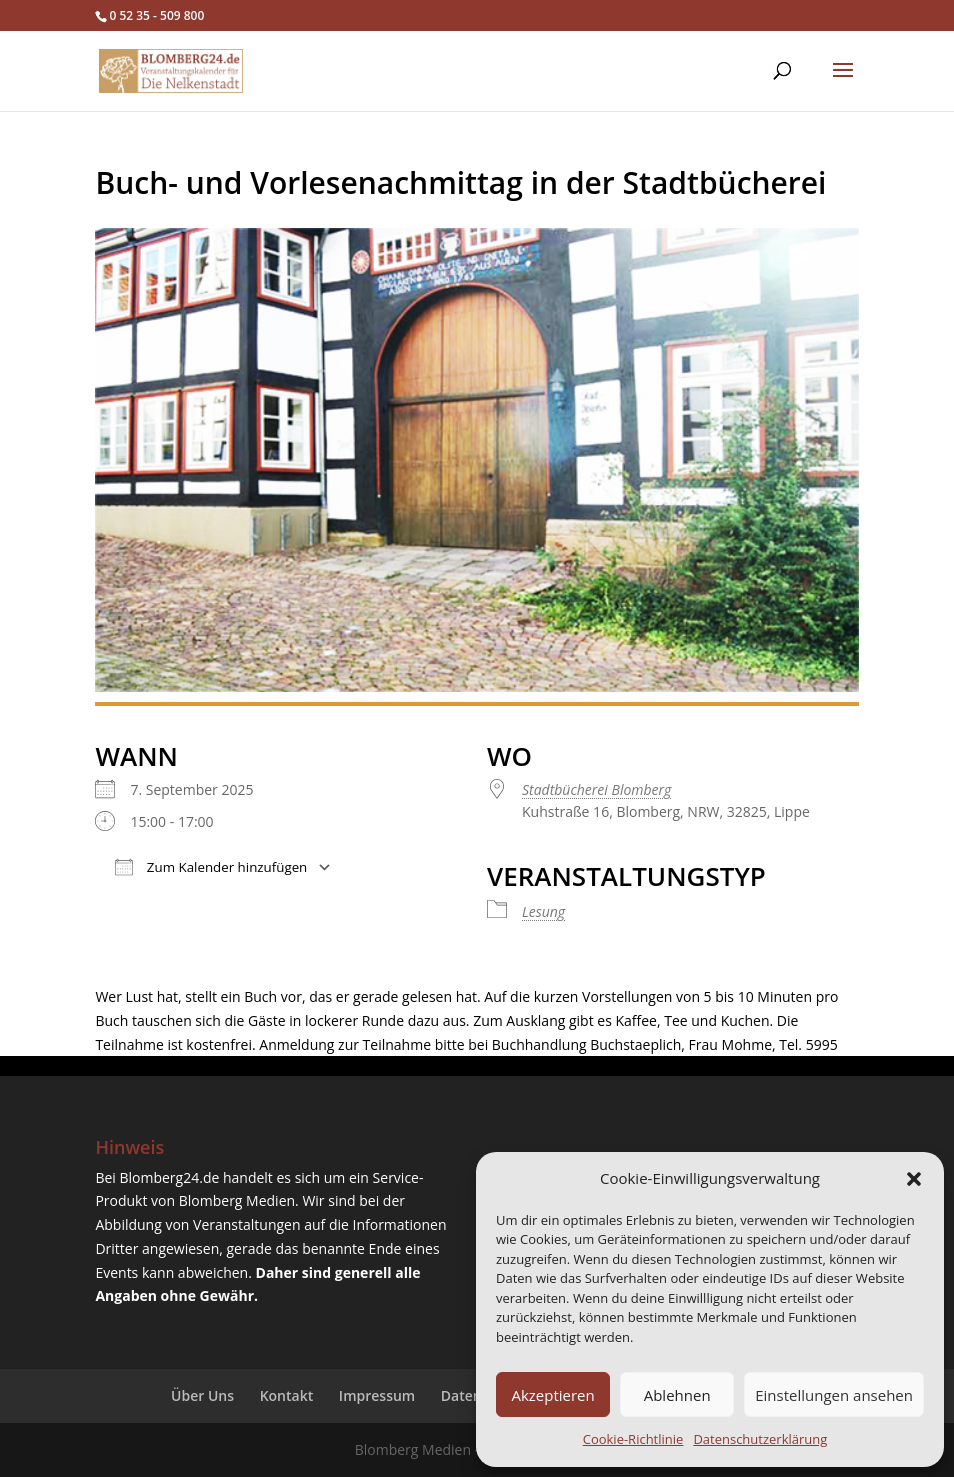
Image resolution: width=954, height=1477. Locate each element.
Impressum (377, 1395)
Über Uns (202, 1395)
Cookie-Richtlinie (633, 1439)
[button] (914, 1179)
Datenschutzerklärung (760, 1439)
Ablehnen (677, 1395)
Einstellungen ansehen (834, 1395)
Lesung (543, 911)
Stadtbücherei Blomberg (596, 789)
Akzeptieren (552, 1395)
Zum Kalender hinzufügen (211, 867)
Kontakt (287, 1395)
